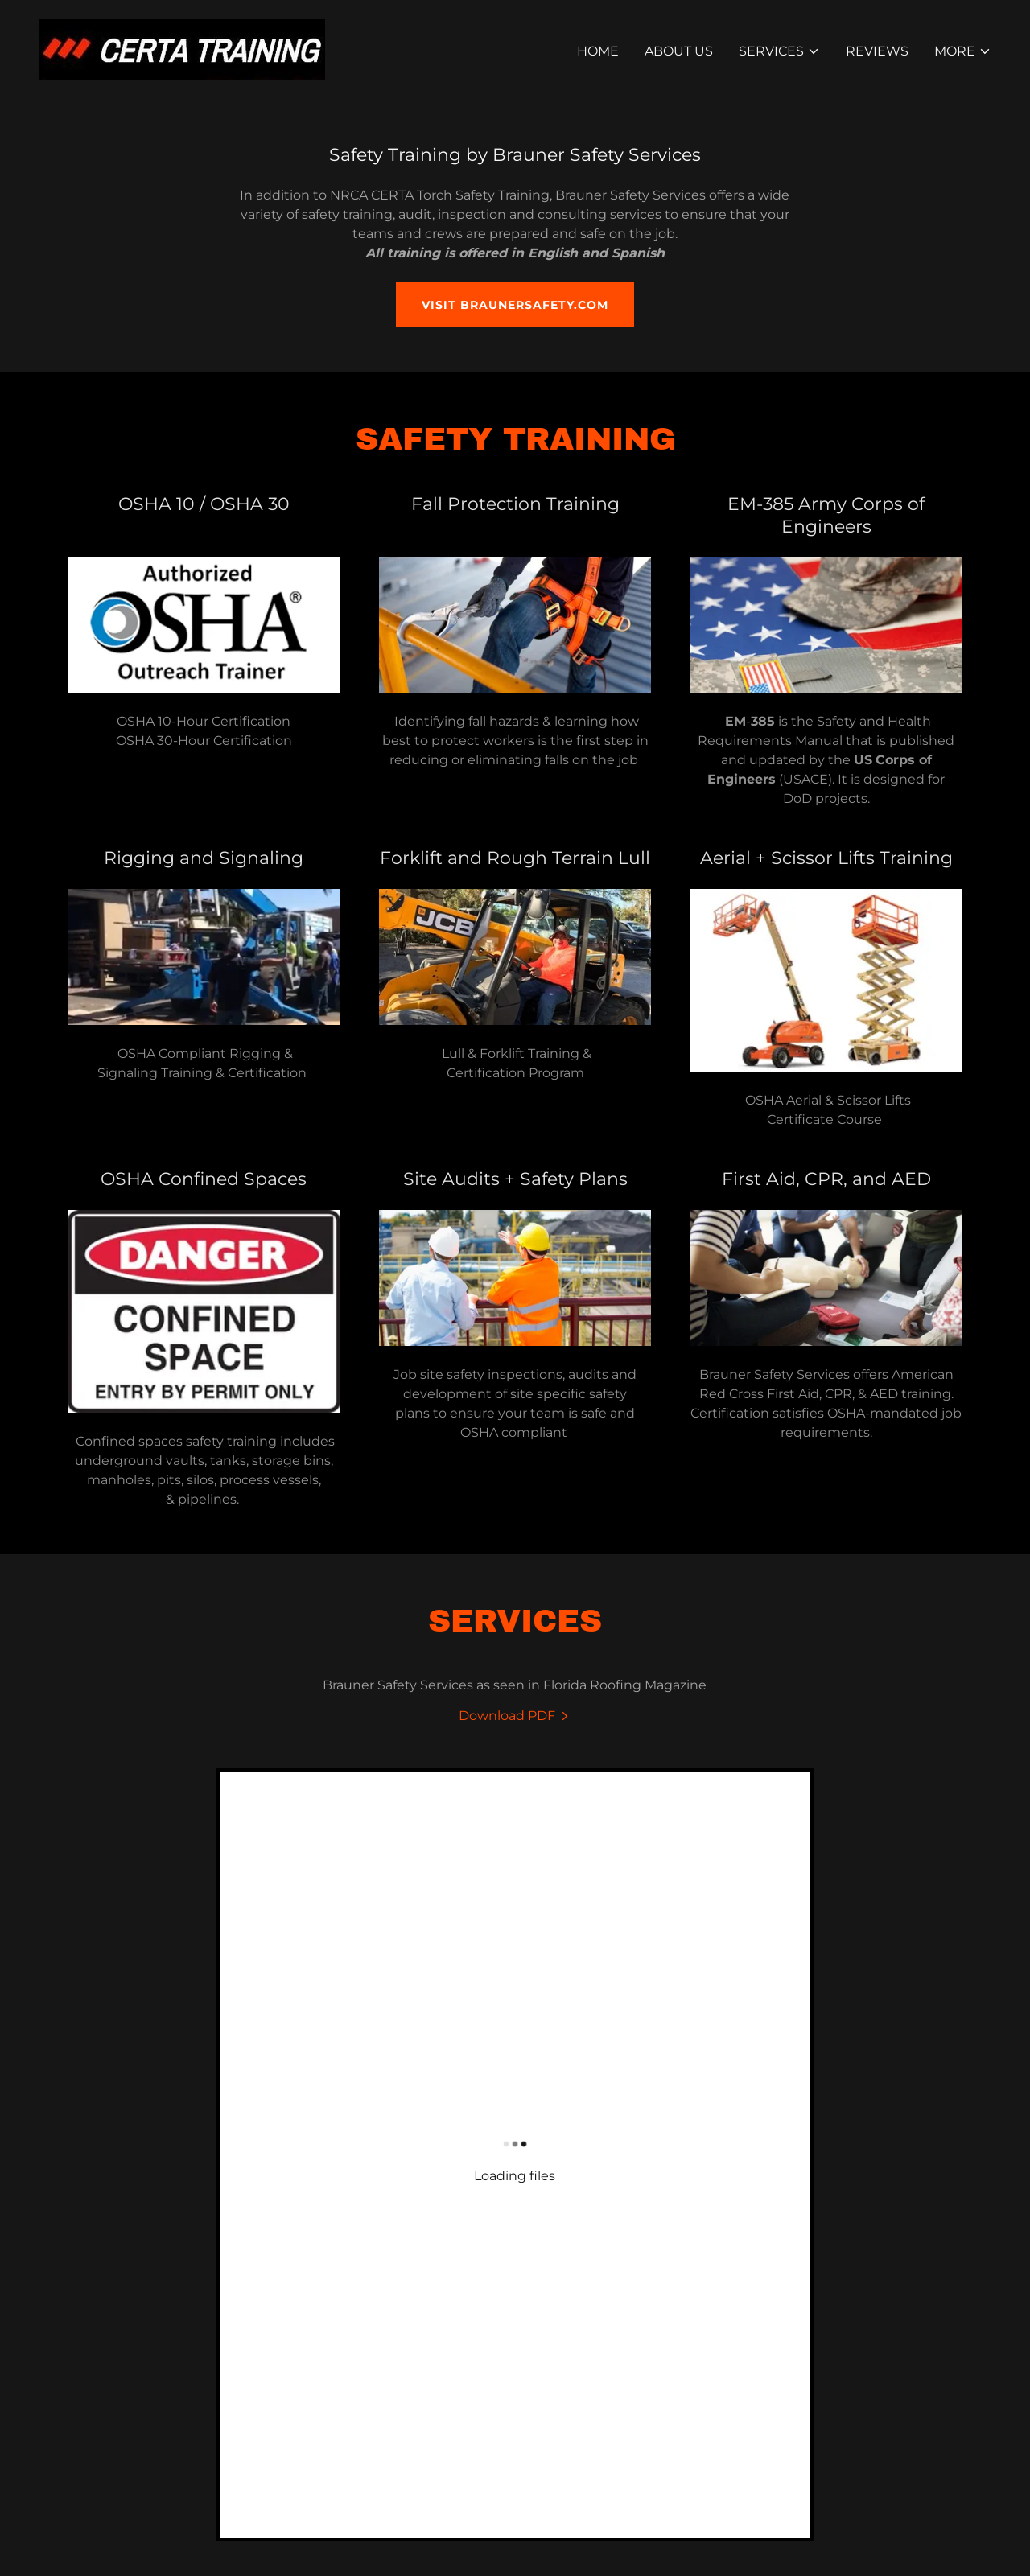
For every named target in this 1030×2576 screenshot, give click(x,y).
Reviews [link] (877, 51)
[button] (779, 51)
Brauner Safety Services (760, 2223)
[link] (182, 48)
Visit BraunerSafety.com (515, 305)
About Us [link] (679, 51)
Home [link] (598, 51)
